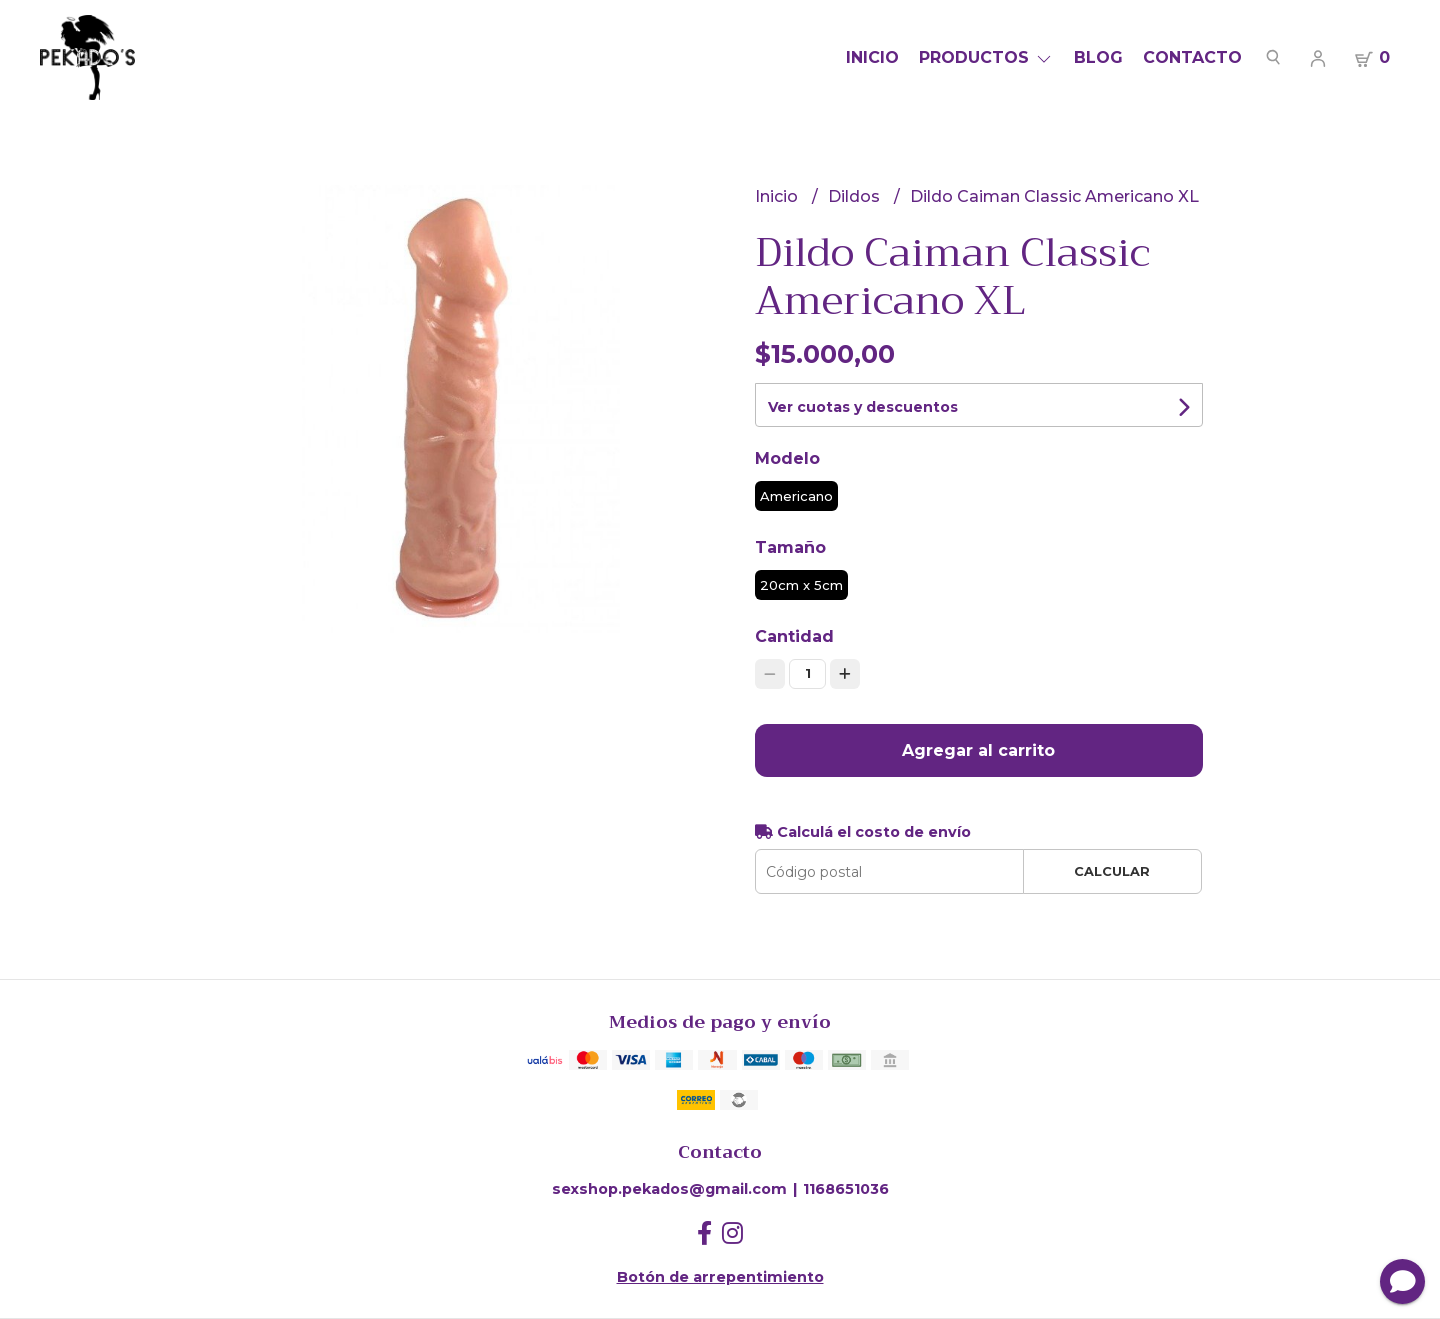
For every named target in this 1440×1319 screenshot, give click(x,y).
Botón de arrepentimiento (720, 1277)
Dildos (856, 196)
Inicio (872, 57)
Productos (986, 57)
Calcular (1112, 871)
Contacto (1192, 57)
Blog (1098, 57)
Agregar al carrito (978, 750)
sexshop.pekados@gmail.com (669, 1189)
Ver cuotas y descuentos (863, 407)
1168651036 (846, 1189)
